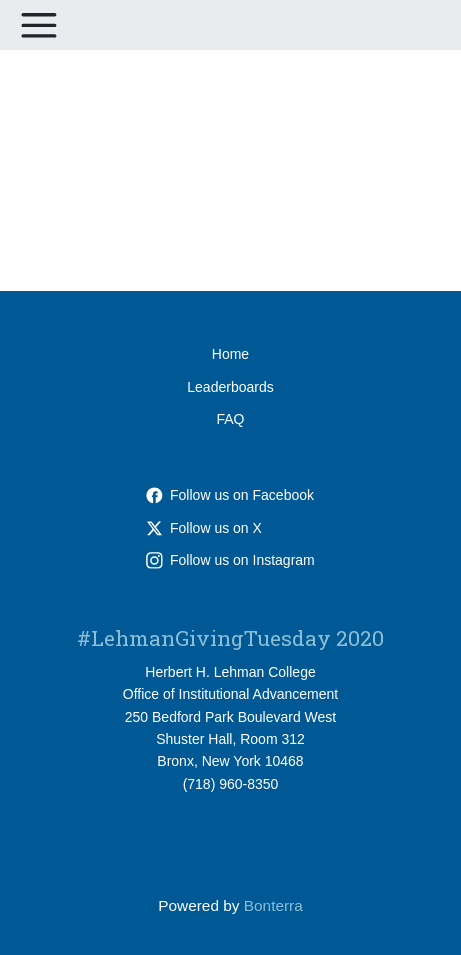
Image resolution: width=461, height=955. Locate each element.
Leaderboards (230, 387)
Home (230, 354)
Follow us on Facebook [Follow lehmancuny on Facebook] (230, 495)
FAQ (230, 419)
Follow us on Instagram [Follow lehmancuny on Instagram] (230, 560)
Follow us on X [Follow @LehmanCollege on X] (204, 528)
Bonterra (273, 905)
